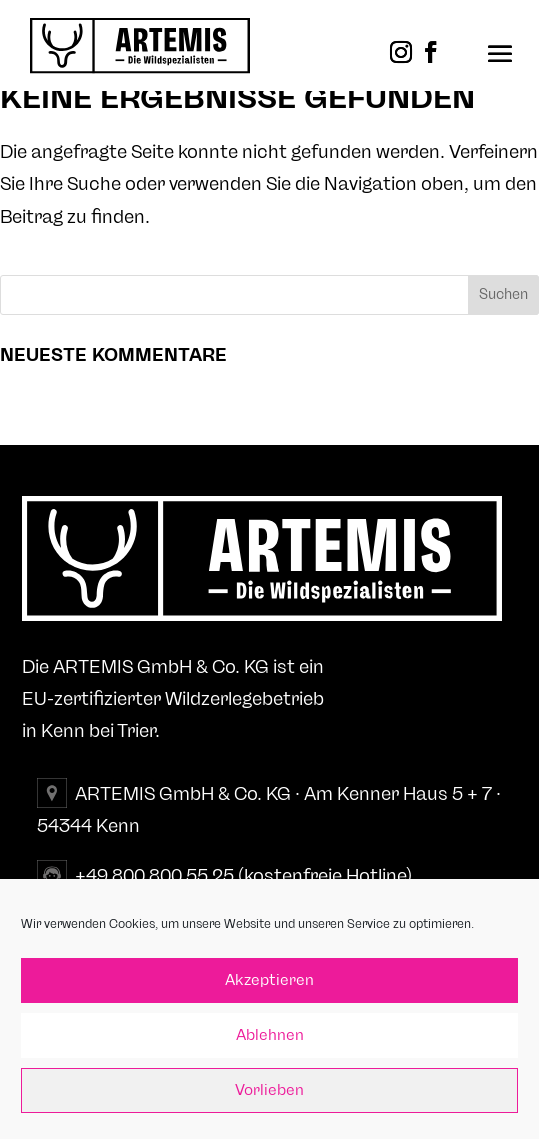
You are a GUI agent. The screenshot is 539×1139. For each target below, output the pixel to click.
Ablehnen (270, 1035)
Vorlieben (269, 1090)
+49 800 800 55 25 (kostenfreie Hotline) (243, 876)
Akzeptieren (269, 980)
